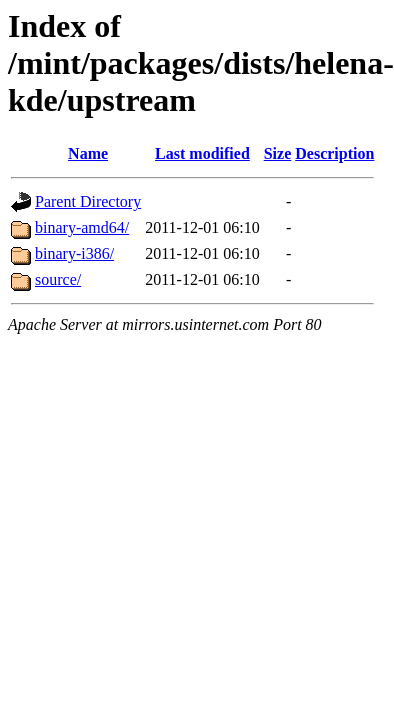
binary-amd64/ (82, 227)
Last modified (202, 153)
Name (88, 153)
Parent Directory (88, 201)
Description (334, 153)
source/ (58, 279)
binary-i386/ (74, 253)
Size (278, 153)
